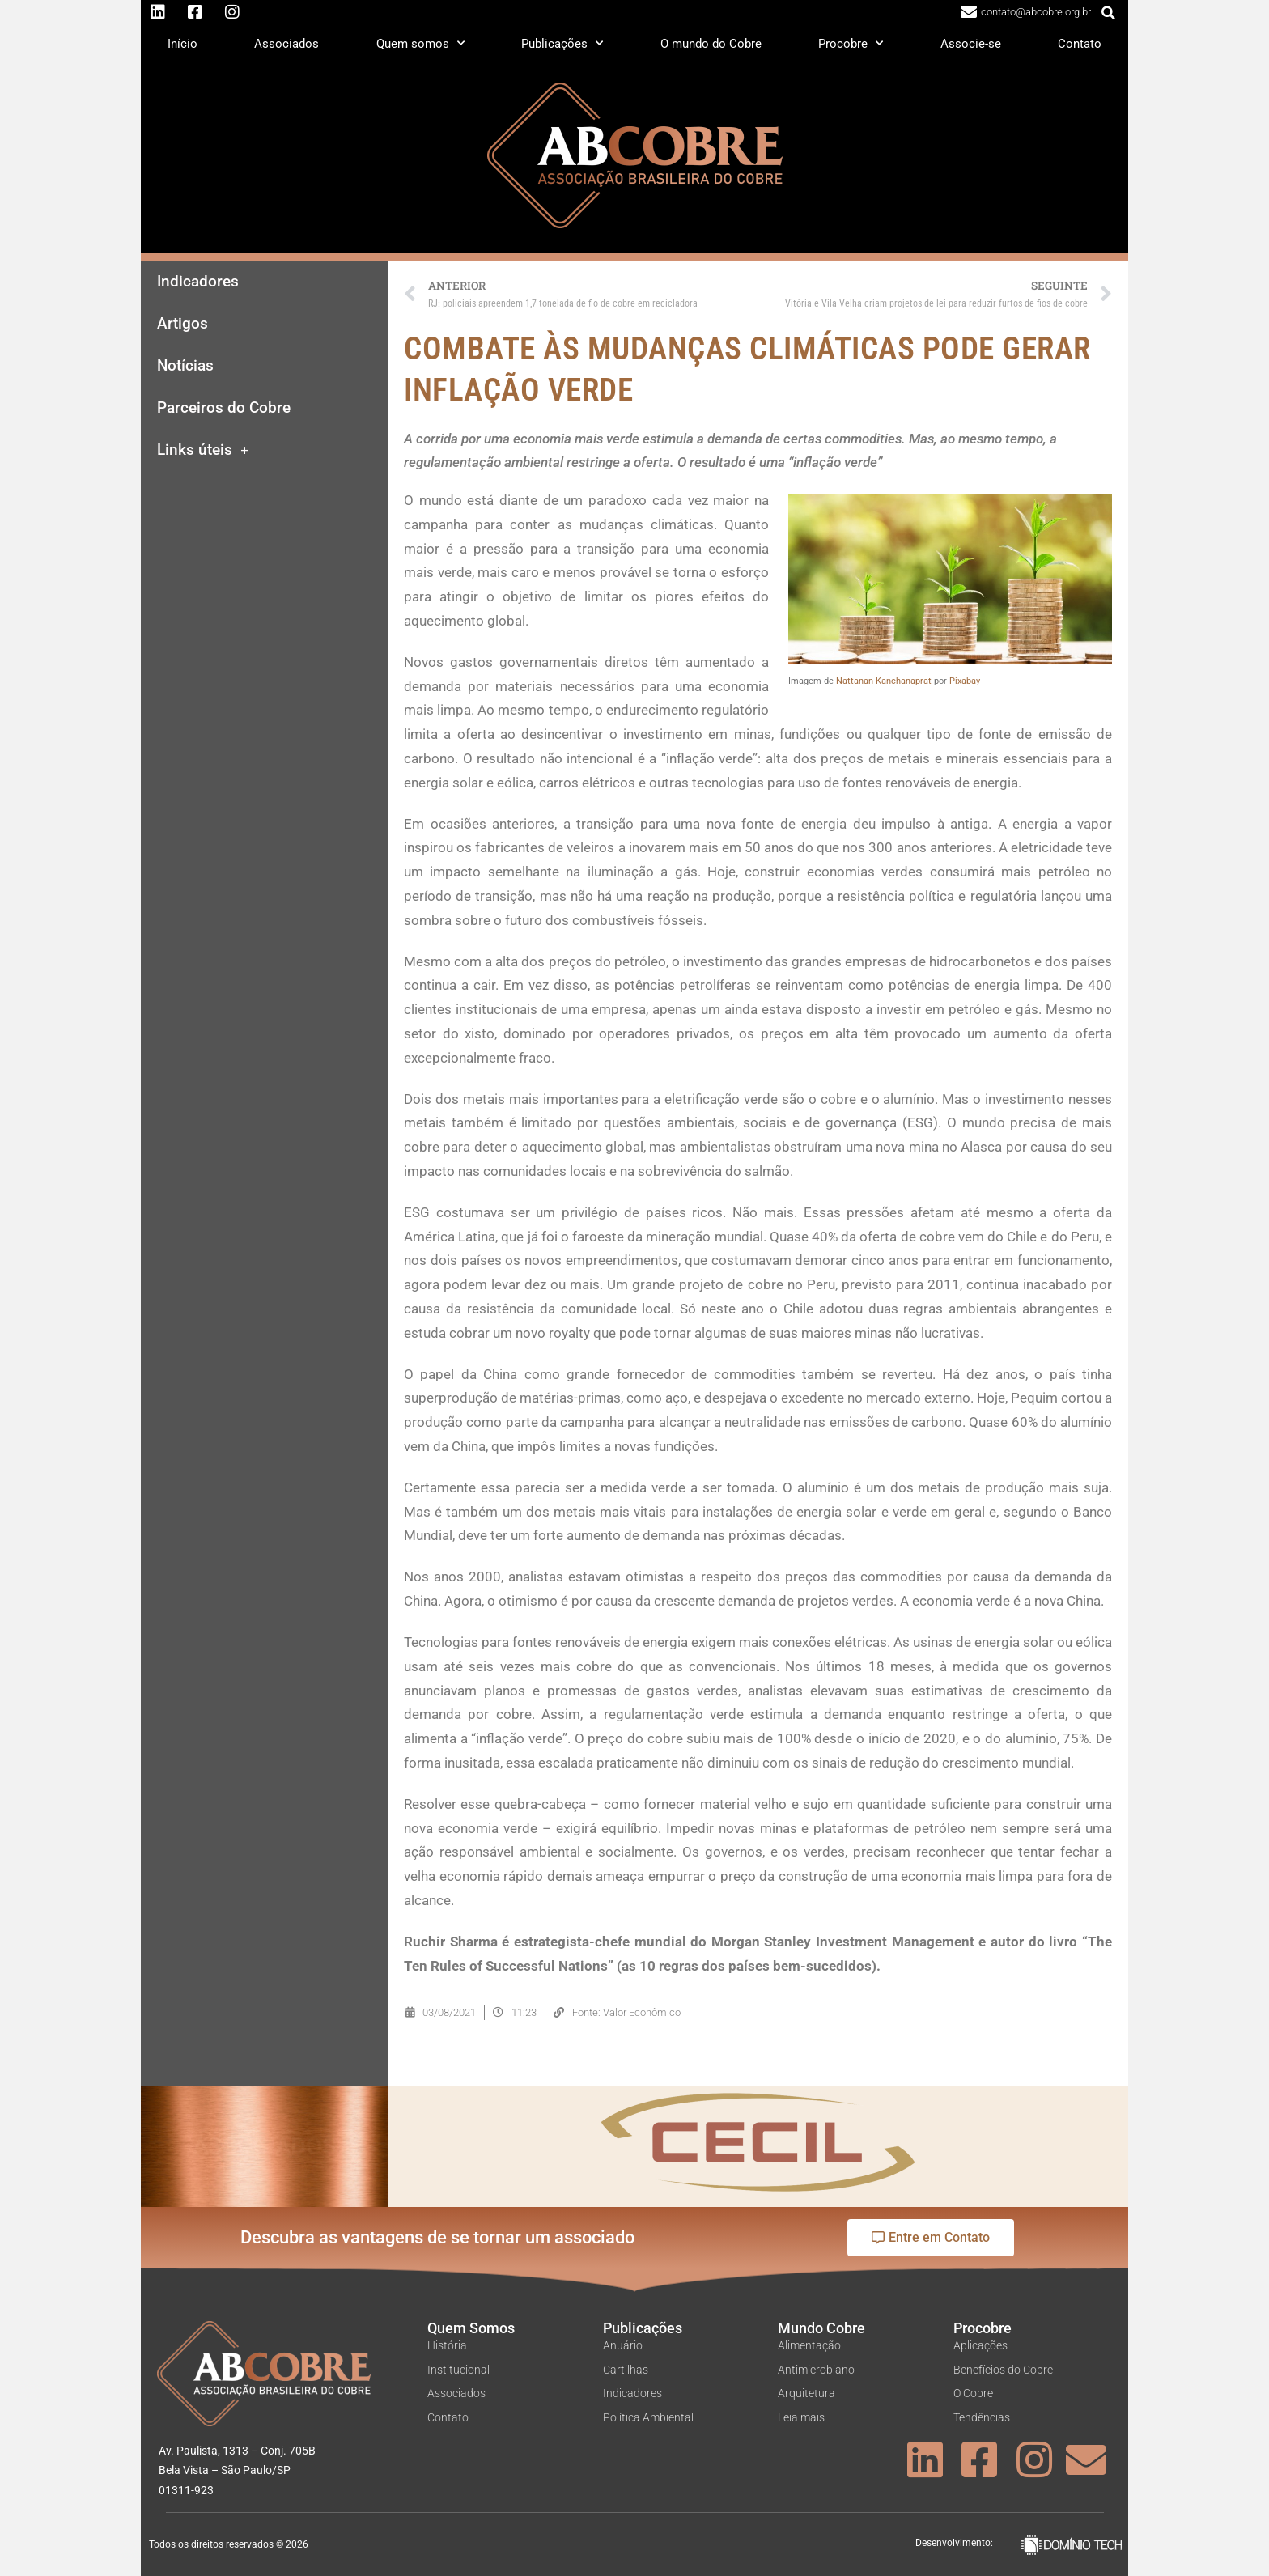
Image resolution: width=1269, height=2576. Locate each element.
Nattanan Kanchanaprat (884, 681)
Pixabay (964, 681)
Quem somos (420, 43)
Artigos (182, 324)
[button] (1109, 13)
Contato (1079, 43)
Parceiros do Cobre (224, 408)
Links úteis (203, 450)
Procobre (850, 43)
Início (182, 43)
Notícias (185, 366)
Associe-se (970, 43)
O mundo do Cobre (711, 43)
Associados (286, 43)
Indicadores (198, 282)
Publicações (562, 43)
